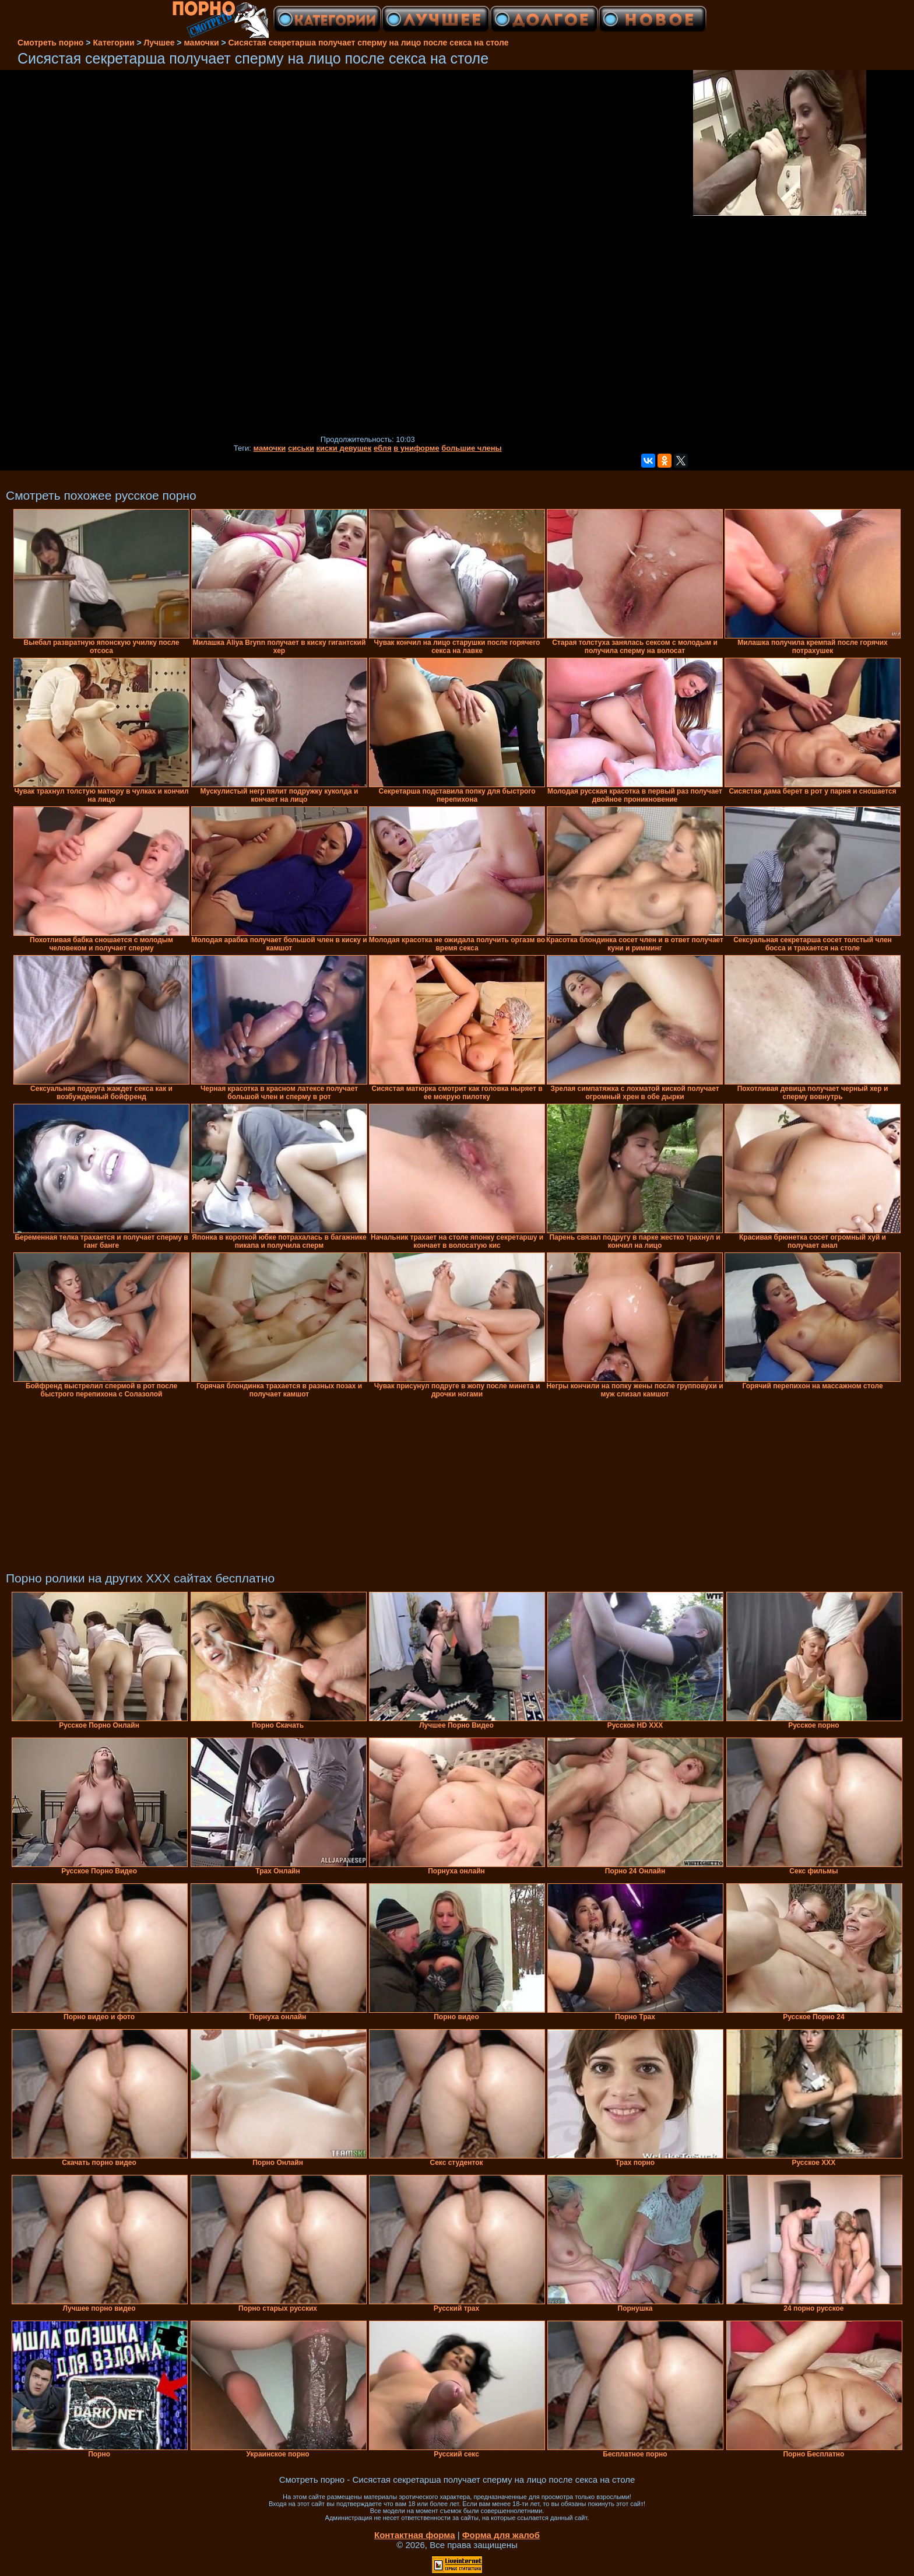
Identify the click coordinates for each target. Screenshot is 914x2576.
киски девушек (344, 448)
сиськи (301, 448)
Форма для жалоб (501, 2535)
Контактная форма (414, 2535)
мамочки (270, 448)
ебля (383, 448)
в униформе (416, 448)
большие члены (471, 448)
